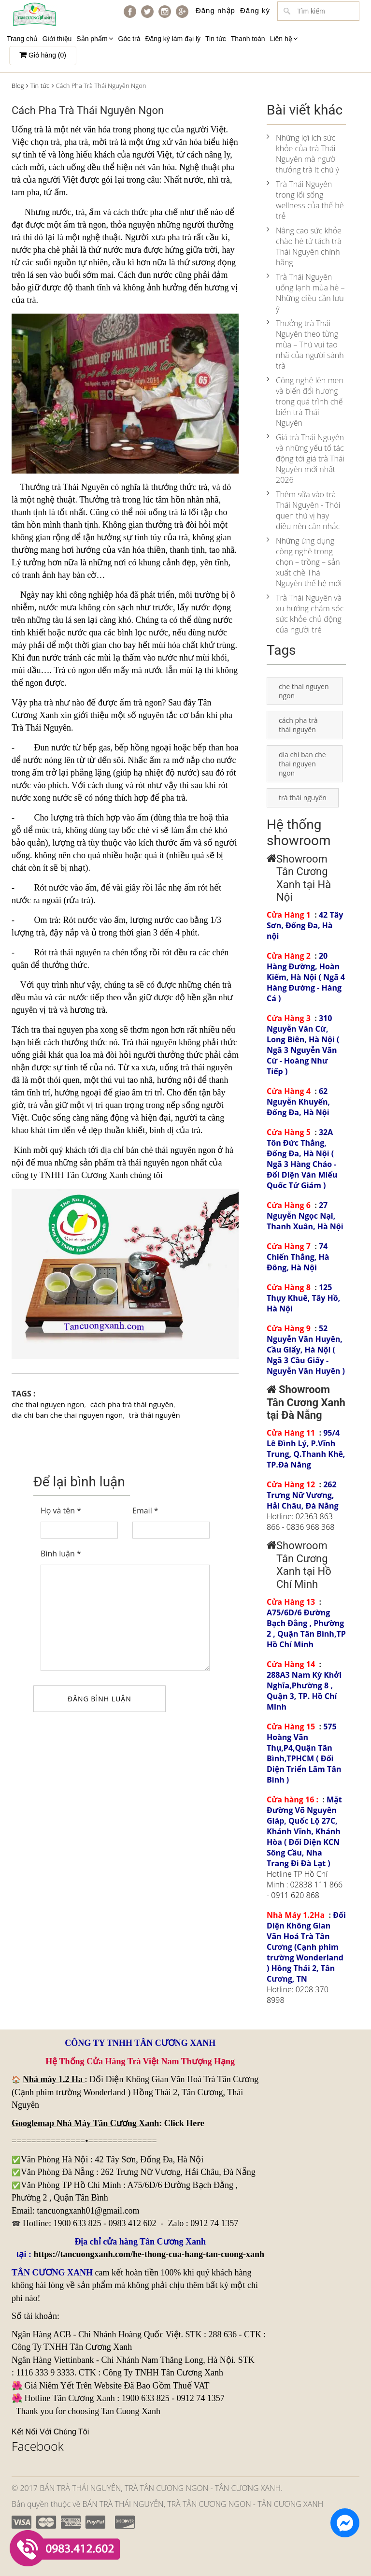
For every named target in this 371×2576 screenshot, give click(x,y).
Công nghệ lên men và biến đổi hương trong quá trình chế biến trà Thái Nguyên (305, 401)
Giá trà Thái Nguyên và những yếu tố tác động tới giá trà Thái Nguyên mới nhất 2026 (305, 458)
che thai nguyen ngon (48, 1404)
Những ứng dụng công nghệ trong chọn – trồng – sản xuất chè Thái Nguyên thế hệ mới (304, 562)
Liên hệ (284, 39)
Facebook (38, 2446)
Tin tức (215, 39)
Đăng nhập (215, 10)
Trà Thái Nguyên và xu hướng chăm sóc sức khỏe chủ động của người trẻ (305, 613)
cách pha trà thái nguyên (131, 1404)
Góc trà (129, 39)
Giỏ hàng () (42, 55)
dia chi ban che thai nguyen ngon (67, 1415)
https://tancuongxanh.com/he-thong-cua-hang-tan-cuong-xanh (148, 2254)
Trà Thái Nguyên (41, 728)
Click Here (184, 2123)
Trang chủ (22, 39)
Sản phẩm (94, 39)
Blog (18, 85)
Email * (145, 1510)
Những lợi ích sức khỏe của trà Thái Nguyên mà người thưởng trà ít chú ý (303, 153)
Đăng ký (255, 10)
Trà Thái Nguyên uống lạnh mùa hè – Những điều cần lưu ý (305, 293)
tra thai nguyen (57, 1030)
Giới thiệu (57, 39)
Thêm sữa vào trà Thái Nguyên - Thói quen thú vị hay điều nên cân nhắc (303, 510)
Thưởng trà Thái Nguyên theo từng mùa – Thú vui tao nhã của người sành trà (305, 344)
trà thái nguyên (206, 1067)
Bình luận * (61, 1553)
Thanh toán (248, 39)
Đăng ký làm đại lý (172, 39)
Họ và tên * (61, 1510)
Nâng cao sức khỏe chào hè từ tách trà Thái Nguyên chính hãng (304, 246)
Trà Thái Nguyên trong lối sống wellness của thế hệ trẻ (305, 200)
